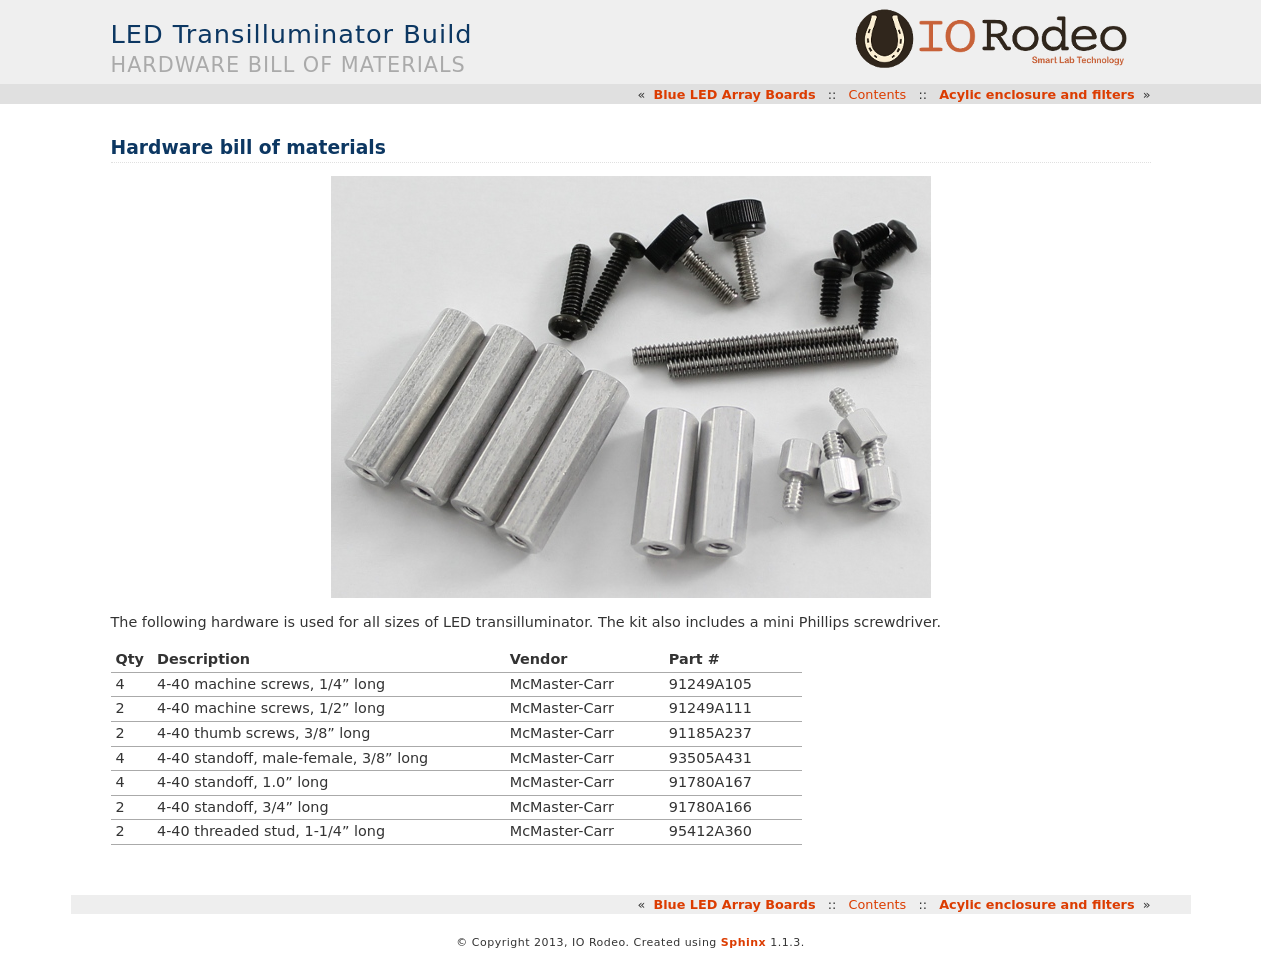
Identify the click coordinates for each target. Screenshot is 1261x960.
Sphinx (743, 942)
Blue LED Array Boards (734, 94)
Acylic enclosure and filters (1036, 94)
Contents (878, 94)
